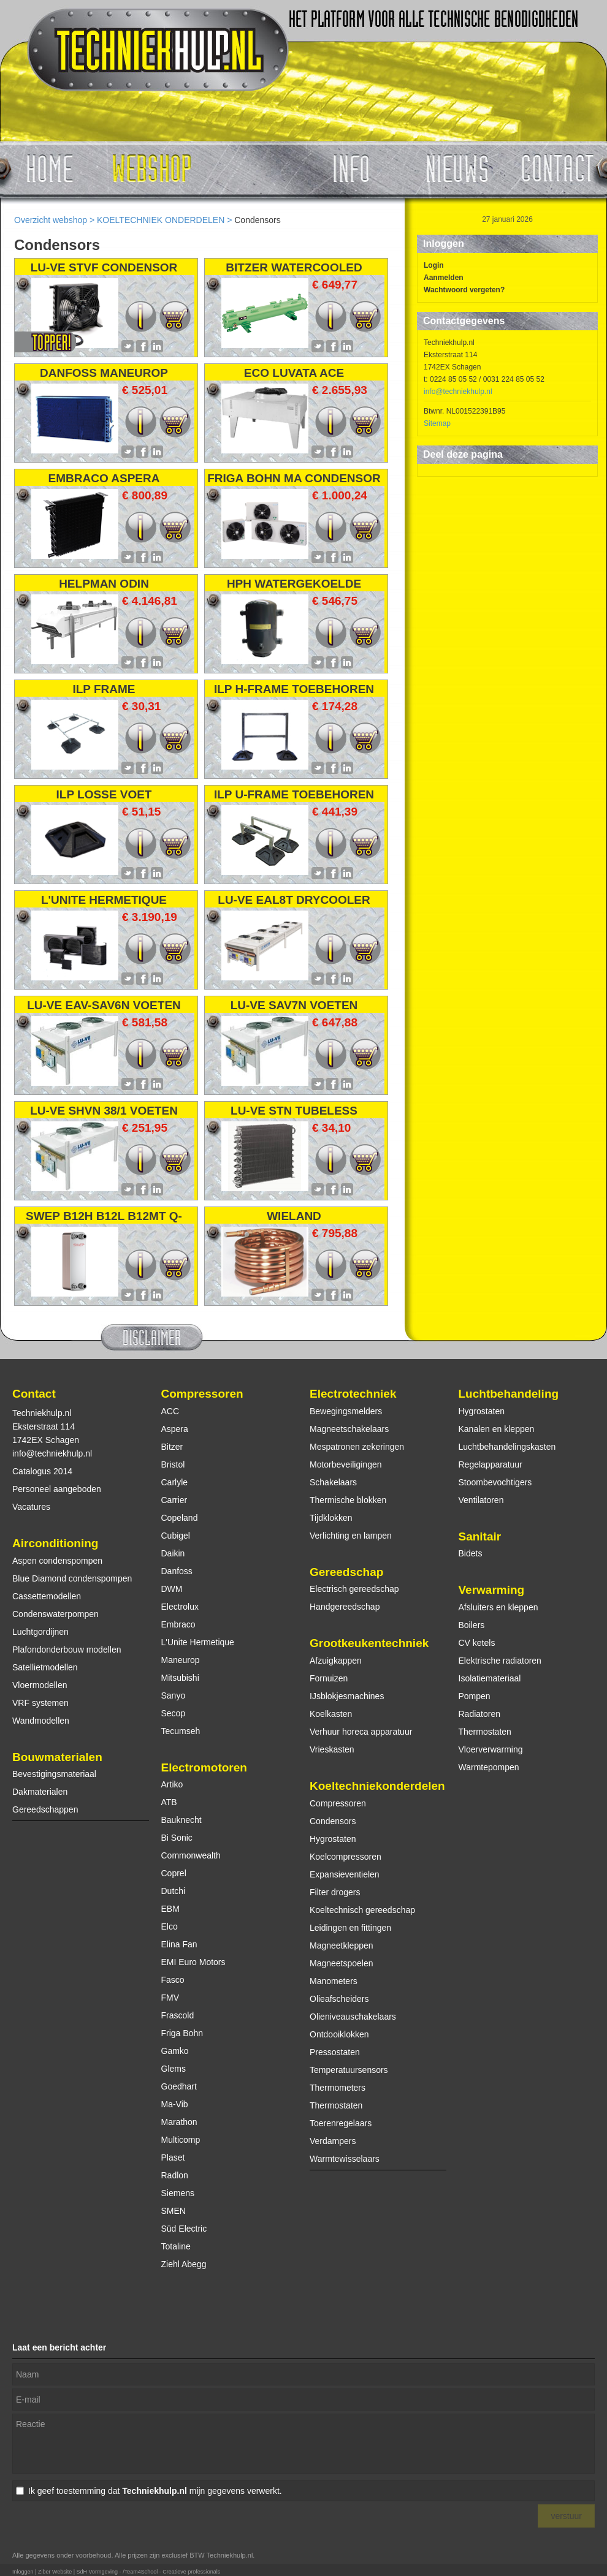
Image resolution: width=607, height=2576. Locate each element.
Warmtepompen (489, 1767)
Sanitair (480, 1536)
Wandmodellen (40, 1721)
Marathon (179, 2122)
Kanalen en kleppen (497, 1429)
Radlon (174, 2175)
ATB (169, 1802)
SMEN (173, 2211)
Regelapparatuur (490, 1464)
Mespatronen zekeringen (357, 1447)
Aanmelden (444, 277)
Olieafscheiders (339, 1999)
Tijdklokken (331, 1518)
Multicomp (180, 2140)
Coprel (173, 1873)
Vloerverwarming (491, 1749)
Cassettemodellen (46, 1596)
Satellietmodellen (45, 1667)
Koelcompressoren (345, 1857)
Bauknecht (181, 1820)
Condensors (333, 1821)
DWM (172, 1589)
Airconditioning (55, 1543)
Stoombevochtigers (495, 1482)
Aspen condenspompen (57, 1561)
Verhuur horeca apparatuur (361, 1732)
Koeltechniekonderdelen (377, 1785)
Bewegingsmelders (346, 1411)
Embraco (178, 1624)
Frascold (177, 2015)
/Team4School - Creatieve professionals (171, 2572)
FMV (170, 1997)
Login (434, 265)
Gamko (175, 2051)
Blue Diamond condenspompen (72, 1578)
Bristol (173, 1464)
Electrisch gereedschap (354, 1589)
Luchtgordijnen (40, 1632)
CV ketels (477, 1643)
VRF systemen (40, 1703)
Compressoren (202, 1393)
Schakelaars (333, 1482)
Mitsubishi (180, 1678)
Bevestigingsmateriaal (54, 1774)
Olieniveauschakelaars (353, 2016)
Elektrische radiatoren (500, 1660)
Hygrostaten (333, 1839)
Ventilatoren (481, 1500)
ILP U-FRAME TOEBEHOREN (294, 794)
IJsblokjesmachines (347, 1696)
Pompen (475, 1696)
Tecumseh (180, 1731)
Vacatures (31, 1507)
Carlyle (174, 1482)
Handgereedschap (345, 1607)
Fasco (173, 1980)
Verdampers (333, 2141)
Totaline (176, 2246)
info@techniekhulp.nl (458, 391)
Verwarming (492, 1589)
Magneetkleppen (341, 1945)
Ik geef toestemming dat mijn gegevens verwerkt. (155, 2491)
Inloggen (23, 2572)
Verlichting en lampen (351, 1535)
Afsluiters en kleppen (498, 1607)
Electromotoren (204, 1767)
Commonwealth (191, 1855)
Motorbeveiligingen (346, 1464)
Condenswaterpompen (55, 1614)
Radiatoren (480, 1714)
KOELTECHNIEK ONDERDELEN (160, 220)
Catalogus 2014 (42, 1471)
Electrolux (180, 1607)
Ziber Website (55, 2572)
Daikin (173, 1553)
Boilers (472, 1625)
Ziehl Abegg (184, 2264)
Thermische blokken (348, 1500)
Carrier (174, 1500)
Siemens (177, 2193)
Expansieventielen (345, 1874)
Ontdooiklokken (339, 2034)
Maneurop (180, 1660)
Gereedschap (346, 1572)
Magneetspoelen (341, 1963)
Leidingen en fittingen (350, 1928)
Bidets (471, 1553)
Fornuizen (329, 1678)
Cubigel (175, 1535)
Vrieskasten (332, 1749)
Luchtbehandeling (509, 1393)
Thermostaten (336, 2105)
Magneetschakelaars (349, 1429)
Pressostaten (335, 2052)
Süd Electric (184, 2228)
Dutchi (173, 1891)
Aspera (174, 1429)
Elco (169, 1926)
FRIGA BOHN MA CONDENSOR (294, 478)
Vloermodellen (39, 1685)
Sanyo (173, 1695)
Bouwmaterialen (57, 1757)
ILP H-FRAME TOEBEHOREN (294, 689)
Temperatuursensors (349, 2070)
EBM (170, 1909)
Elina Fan (179, 1944)
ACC (170, 1411)
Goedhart (179, 2086)
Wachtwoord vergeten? (464, 290)
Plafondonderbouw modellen (66, 1649)
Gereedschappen (45, 1809)
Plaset (173, 2157)
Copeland (179, 1518)
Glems (173, 2069)
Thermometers (337, 2088)
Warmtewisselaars (345, 2159)
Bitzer (172, 1447)
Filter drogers (335, 1892)
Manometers (333, 1981)
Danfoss (177, 1571)
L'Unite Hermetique (197, 1642)
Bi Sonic (177, 1838)
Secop (173, 1713)
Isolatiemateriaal (490, 1678)
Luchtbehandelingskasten (507, 1447)
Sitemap (437, 423)
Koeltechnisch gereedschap (362, 1910)
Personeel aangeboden (56, 1489)
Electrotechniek (353, 1393)
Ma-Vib (174, 2104)
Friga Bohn (182, 2033)
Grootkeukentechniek (369, 1643)
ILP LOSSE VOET (104, 794)
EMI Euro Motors (193, 1962)
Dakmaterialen (39, 1792)
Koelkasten (331, 1714)
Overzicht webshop (50, 220)
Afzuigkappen (336, 1660)
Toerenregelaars (341, 2123)
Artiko (172, 1784)
